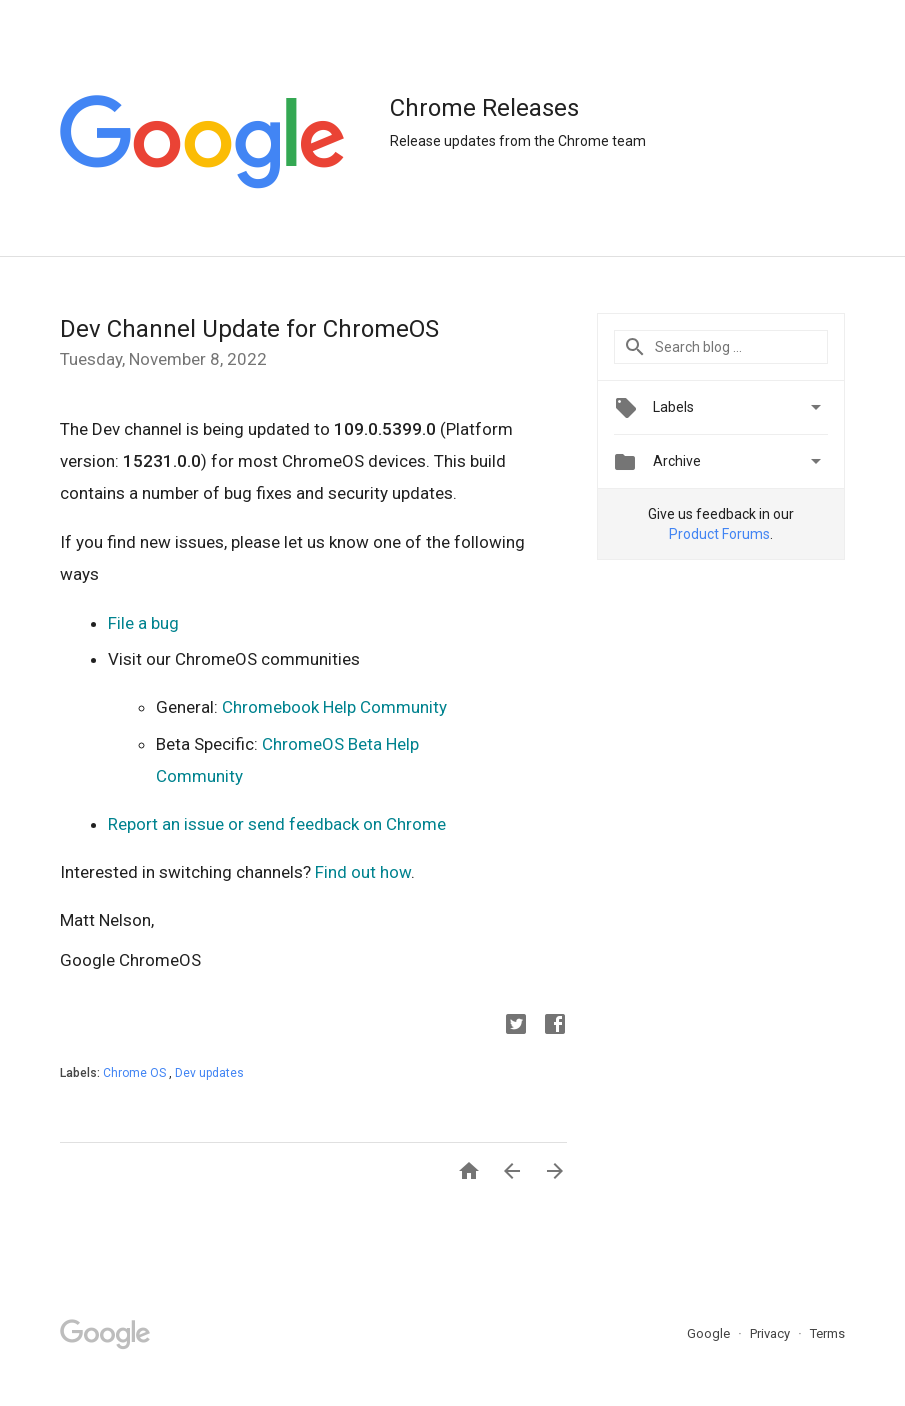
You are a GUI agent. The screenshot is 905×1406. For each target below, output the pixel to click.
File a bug (143, 623)
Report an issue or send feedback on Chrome (277, 824)
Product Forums (719, 534)
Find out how (363, 872)
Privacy (771, 1333)
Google (710, 1333)
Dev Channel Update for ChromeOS (249, 329)
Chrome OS (136, 1073)
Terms (827, 1333)
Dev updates (209, 1073)
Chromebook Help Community (334, 707)
